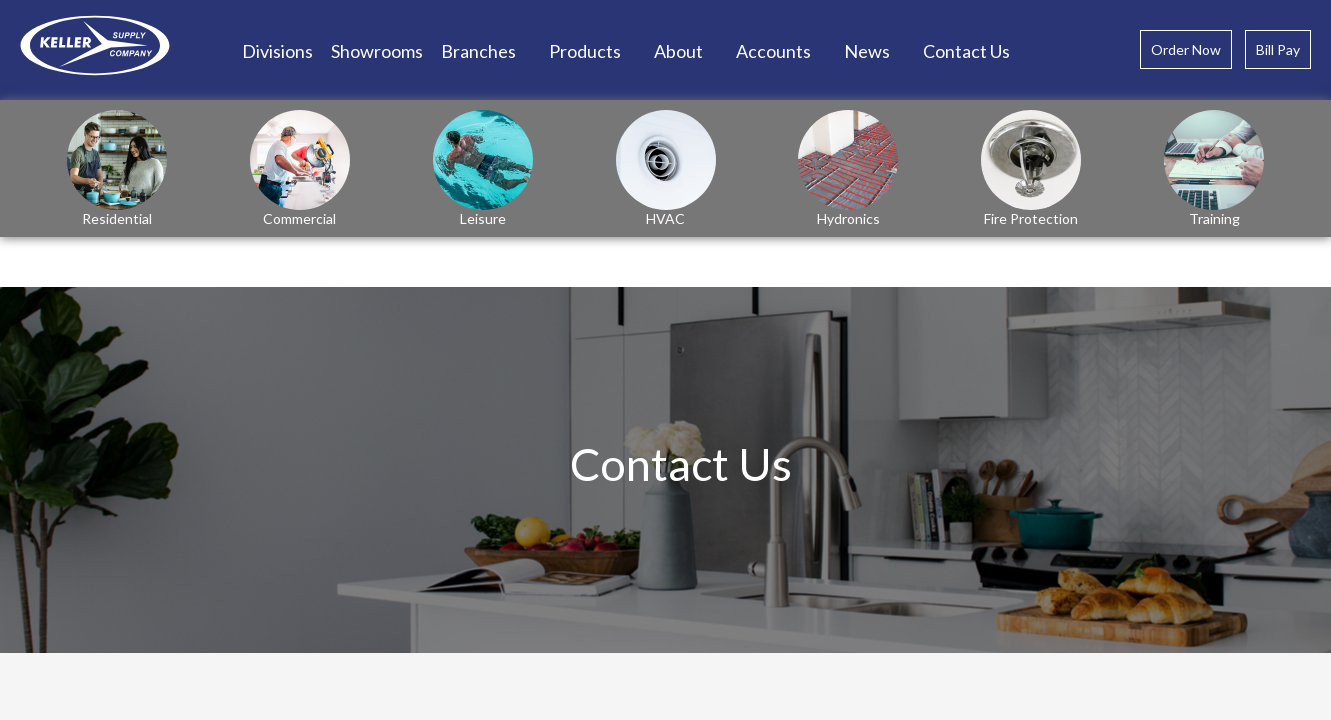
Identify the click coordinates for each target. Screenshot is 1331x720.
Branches (478, 51)
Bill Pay (1278, 49)
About (678, 51)
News (867, 51)
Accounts (773, 51)
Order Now (1186, 49)
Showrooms (377, 51)
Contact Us (966, 51)
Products (585, 51)
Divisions (277, 51)
